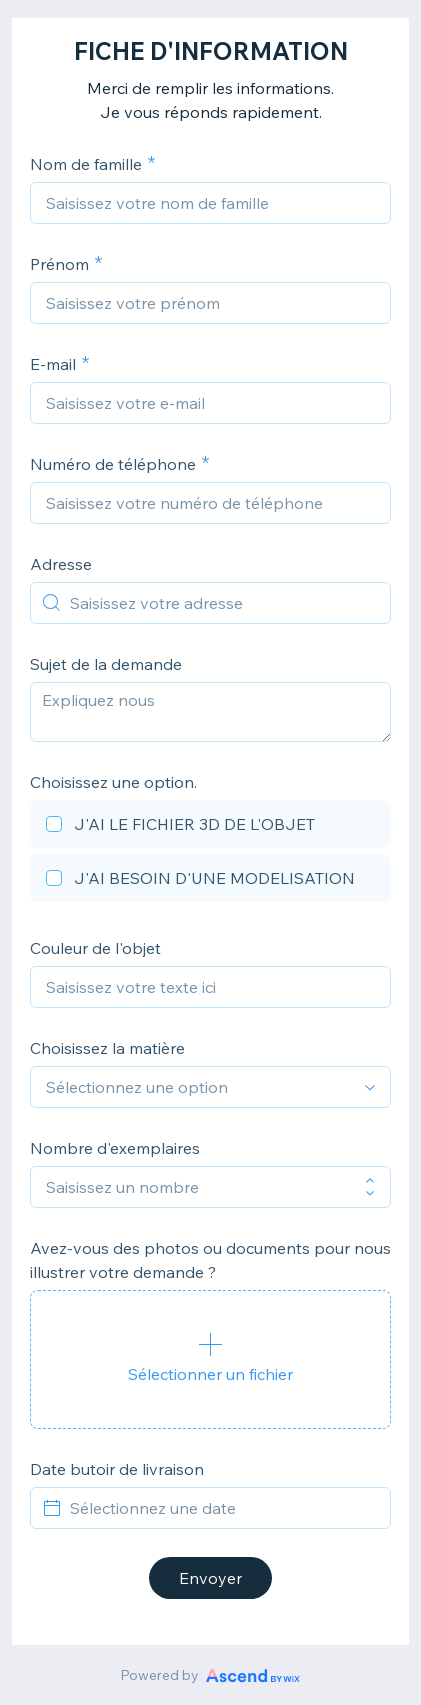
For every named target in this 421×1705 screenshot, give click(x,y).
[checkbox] (210, 827)
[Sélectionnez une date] (222, 1508)
